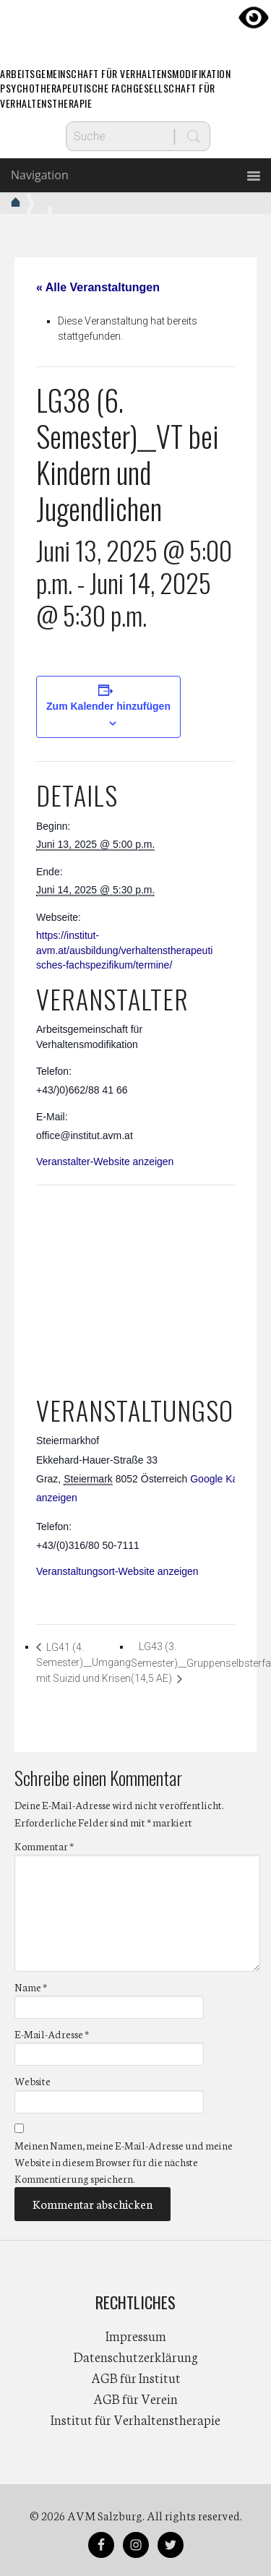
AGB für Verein (135, 2398)
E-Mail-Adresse (51, 2034)
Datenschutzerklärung (136, 2356)
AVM (136, 25)
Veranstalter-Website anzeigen (104, 1161)
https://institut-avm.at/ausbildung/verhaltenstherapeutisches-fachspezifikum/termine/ (124, 950)
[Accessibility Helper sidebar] (253, 17)
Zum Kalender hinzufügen (108, 706)
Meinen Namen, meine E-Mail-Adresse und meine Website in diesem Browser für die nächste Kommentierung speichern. (123, 2162)
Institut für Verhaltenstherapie (135, 2419)
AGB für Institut (136, 2377)
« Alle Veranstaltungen (98, 287)
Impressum (136, 2335)
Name (30, 1987)
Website (32, 2081)
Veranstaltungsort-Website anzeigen (117, 1571)
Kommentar (44, 1846)
